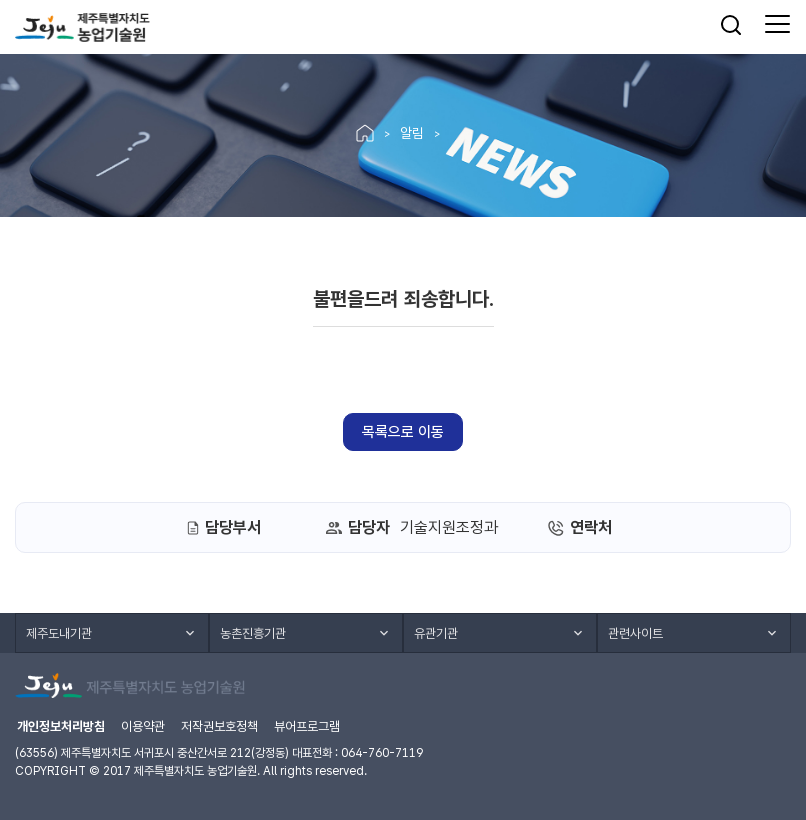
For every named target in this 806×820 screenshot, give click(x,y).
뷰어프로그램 (307, 726)
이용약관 (143, 726)
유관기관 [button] (436, 633)
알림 (412, 133)
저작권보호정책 (219, 726)
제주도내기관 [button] (59, 633)
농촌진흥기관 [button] (253, 633)
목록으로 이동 (403, 432)
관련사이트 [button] (635, 633)
